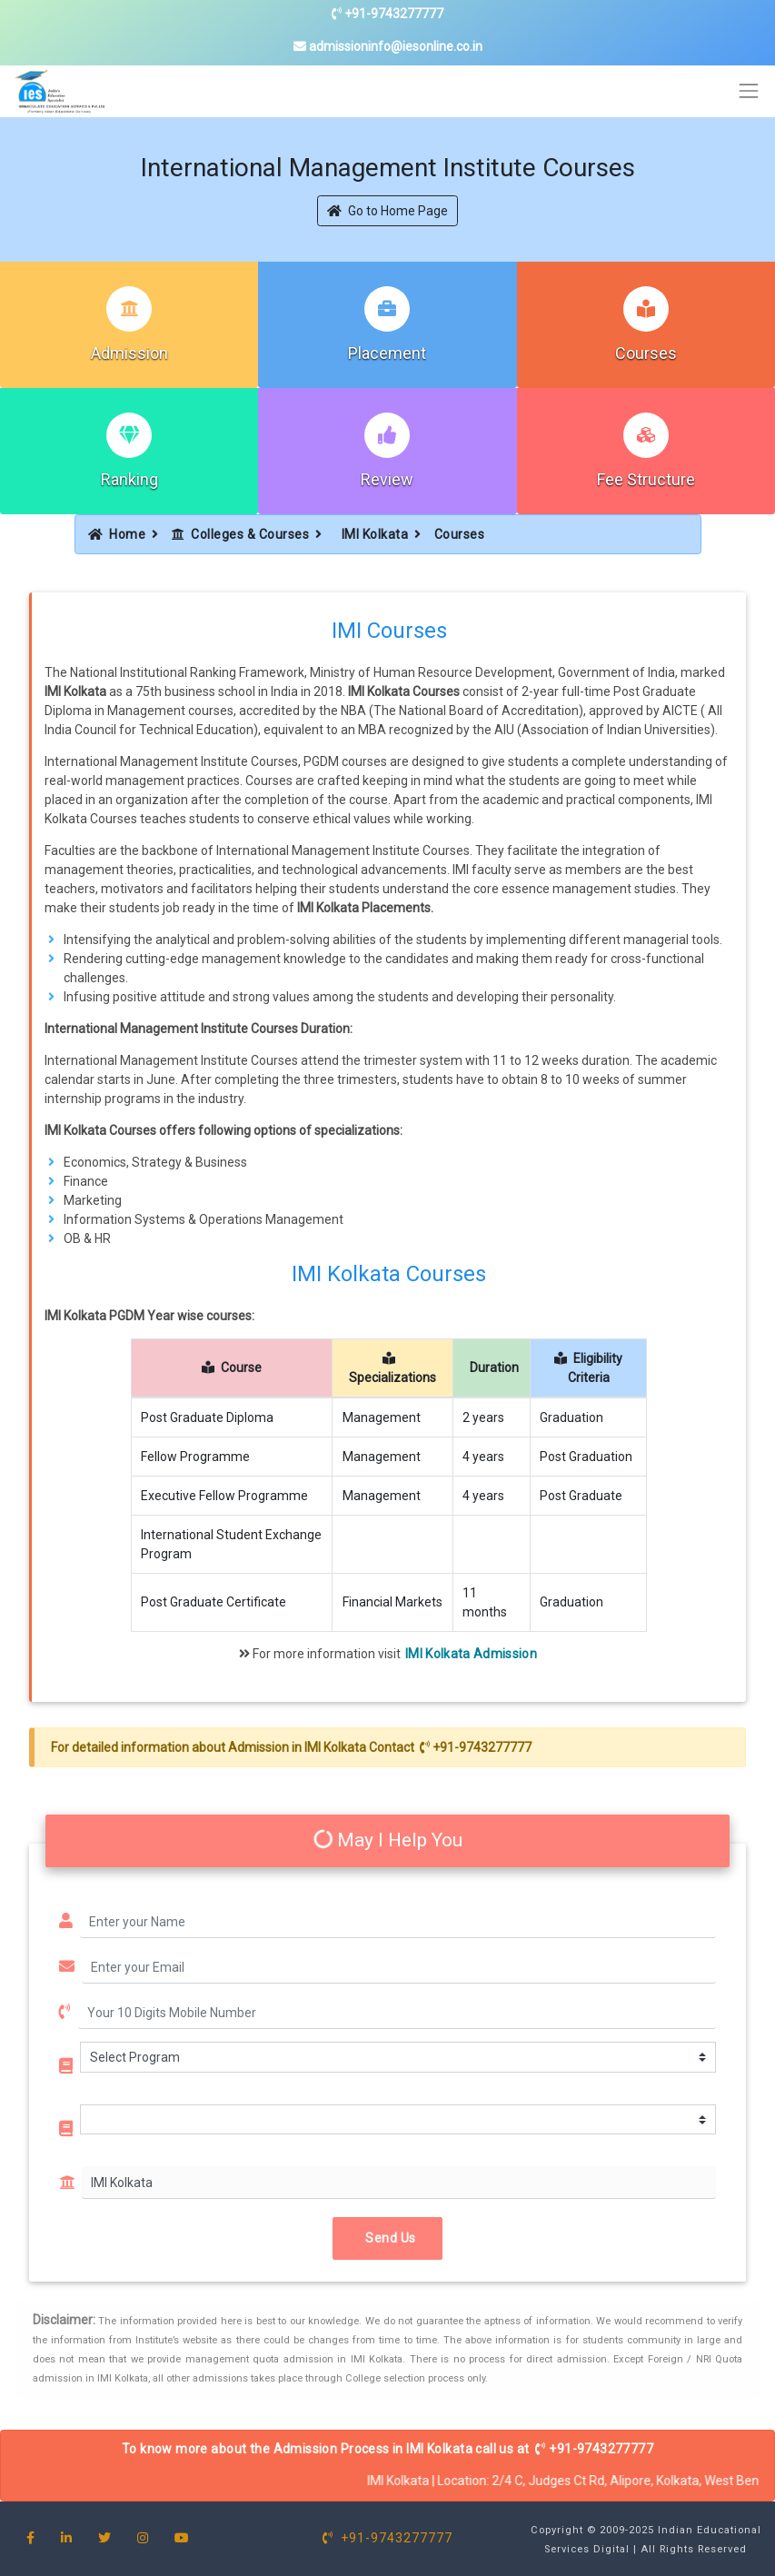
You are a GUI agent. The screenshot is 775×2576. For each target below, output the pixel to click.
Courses (646, 353)
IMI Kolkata (375, 534)
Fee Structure (646, 479)
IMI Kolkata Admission (471, 1653)
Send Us (387, 2238)
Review (387, 479)
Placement (387, 353)
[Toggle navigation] (749, 91)
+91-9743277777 (387, 13)
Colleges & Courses (241, 534)
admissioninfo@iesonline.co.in (387, 46)
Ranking (129, 479)
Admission (129, 353)
